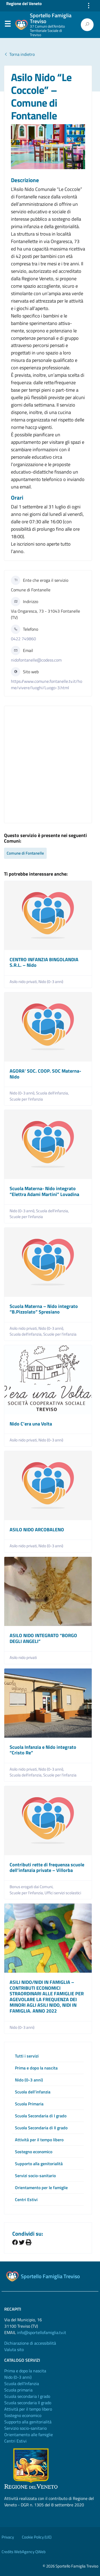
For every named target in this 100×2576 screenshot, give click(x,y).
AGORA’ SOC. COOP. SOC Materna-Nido (45, 1073)
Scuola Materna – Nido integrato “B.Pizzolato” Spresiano (44, 1309)
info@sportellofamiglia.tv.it (41, 2332)
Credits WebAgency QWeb (24, 2552)
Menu (7, 25)
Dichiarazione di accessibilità (30, 2343)
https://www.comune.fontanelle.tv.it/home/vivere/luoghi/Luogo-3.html (46, 684)
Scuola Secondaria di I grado (40, 2116)
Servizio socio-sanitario (25, 2428)
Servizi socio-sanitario (35, 2175)
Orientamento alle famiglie (28, 2434)
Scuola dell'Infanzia (21, 2383)
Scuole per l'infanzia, (27, 1893)
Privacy (8, 2537)
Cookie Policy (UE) (36, 2537)
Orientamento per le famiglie (41, 2187)
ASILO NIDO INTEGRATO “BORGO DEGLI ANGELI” (43, 1638)
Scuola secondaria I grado (27, 2396)
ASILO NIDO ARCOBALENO (37, 1529)
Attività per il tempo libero (39, 2139)
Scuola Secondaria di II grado (41, 2128)
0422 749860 (23, 638)
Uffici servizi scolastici (63, 1893)
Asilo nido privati (23, 1658)
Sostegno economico (33, 2151)
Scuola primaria (18, 2390)
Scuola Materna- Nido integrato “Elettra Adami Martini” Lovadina (44, 1191)
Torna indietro (19, 54)
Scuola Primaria (29, 2104)
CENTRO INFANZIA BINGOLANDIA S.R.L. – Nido (44, 962)
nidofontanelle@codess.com (36, 660)
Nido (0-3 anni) (50, 982)
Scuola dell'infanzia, (53, 1093)
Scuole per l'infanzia (26, 1099)
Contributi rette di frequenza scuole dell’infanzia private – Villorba (47, 1867)
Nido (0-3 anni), (23, 1093)
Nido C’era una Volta (31, 1423)
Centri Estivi (26, 2199)
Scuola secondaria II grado (27, 2402)
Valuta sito (14, 2349)
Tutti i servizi (27, 2056)
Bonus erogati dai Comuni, (32, 1887)
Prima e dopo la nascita (36, 2068)
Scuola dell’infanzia (32, 2092)
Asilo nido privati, (24, 982)
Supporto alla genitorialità (39, 2163)
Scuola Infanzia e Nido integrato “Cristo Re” (43, 1750)
